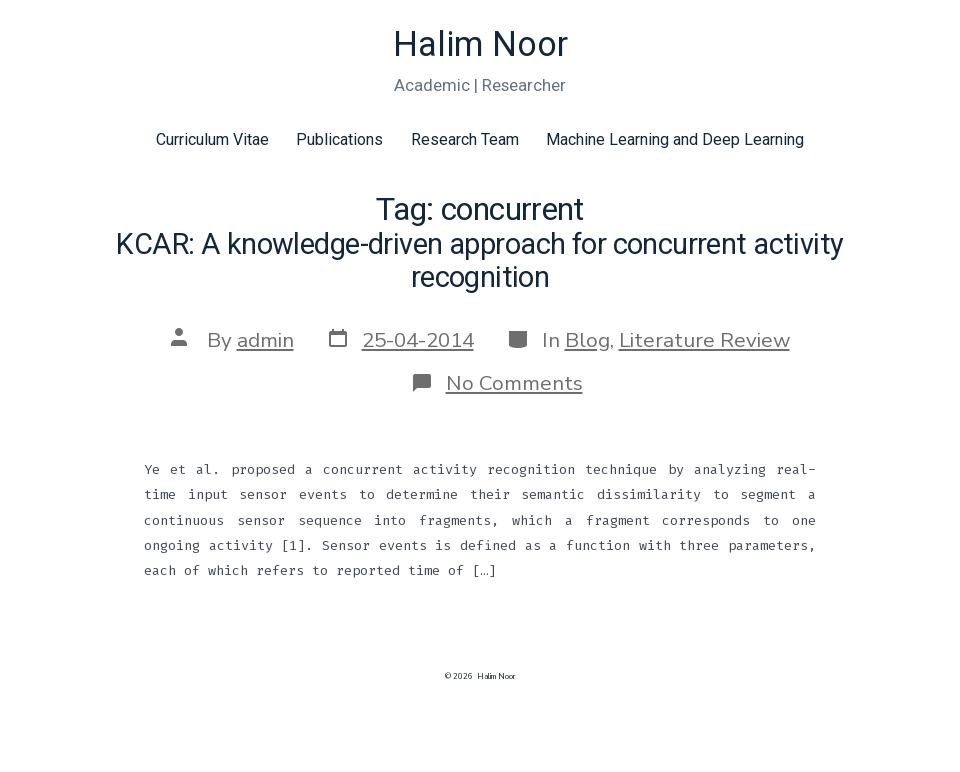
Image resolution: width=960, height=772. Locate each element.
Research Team (465, 139)
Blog (587, 340)
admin (265, 340)
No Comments (514, 383)
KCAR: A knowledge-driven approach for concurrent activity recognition (479, 260)
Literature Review (704, 340)
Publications (339, 139)
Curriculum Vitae (212, 139)
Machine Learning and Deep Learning (675, 139)
